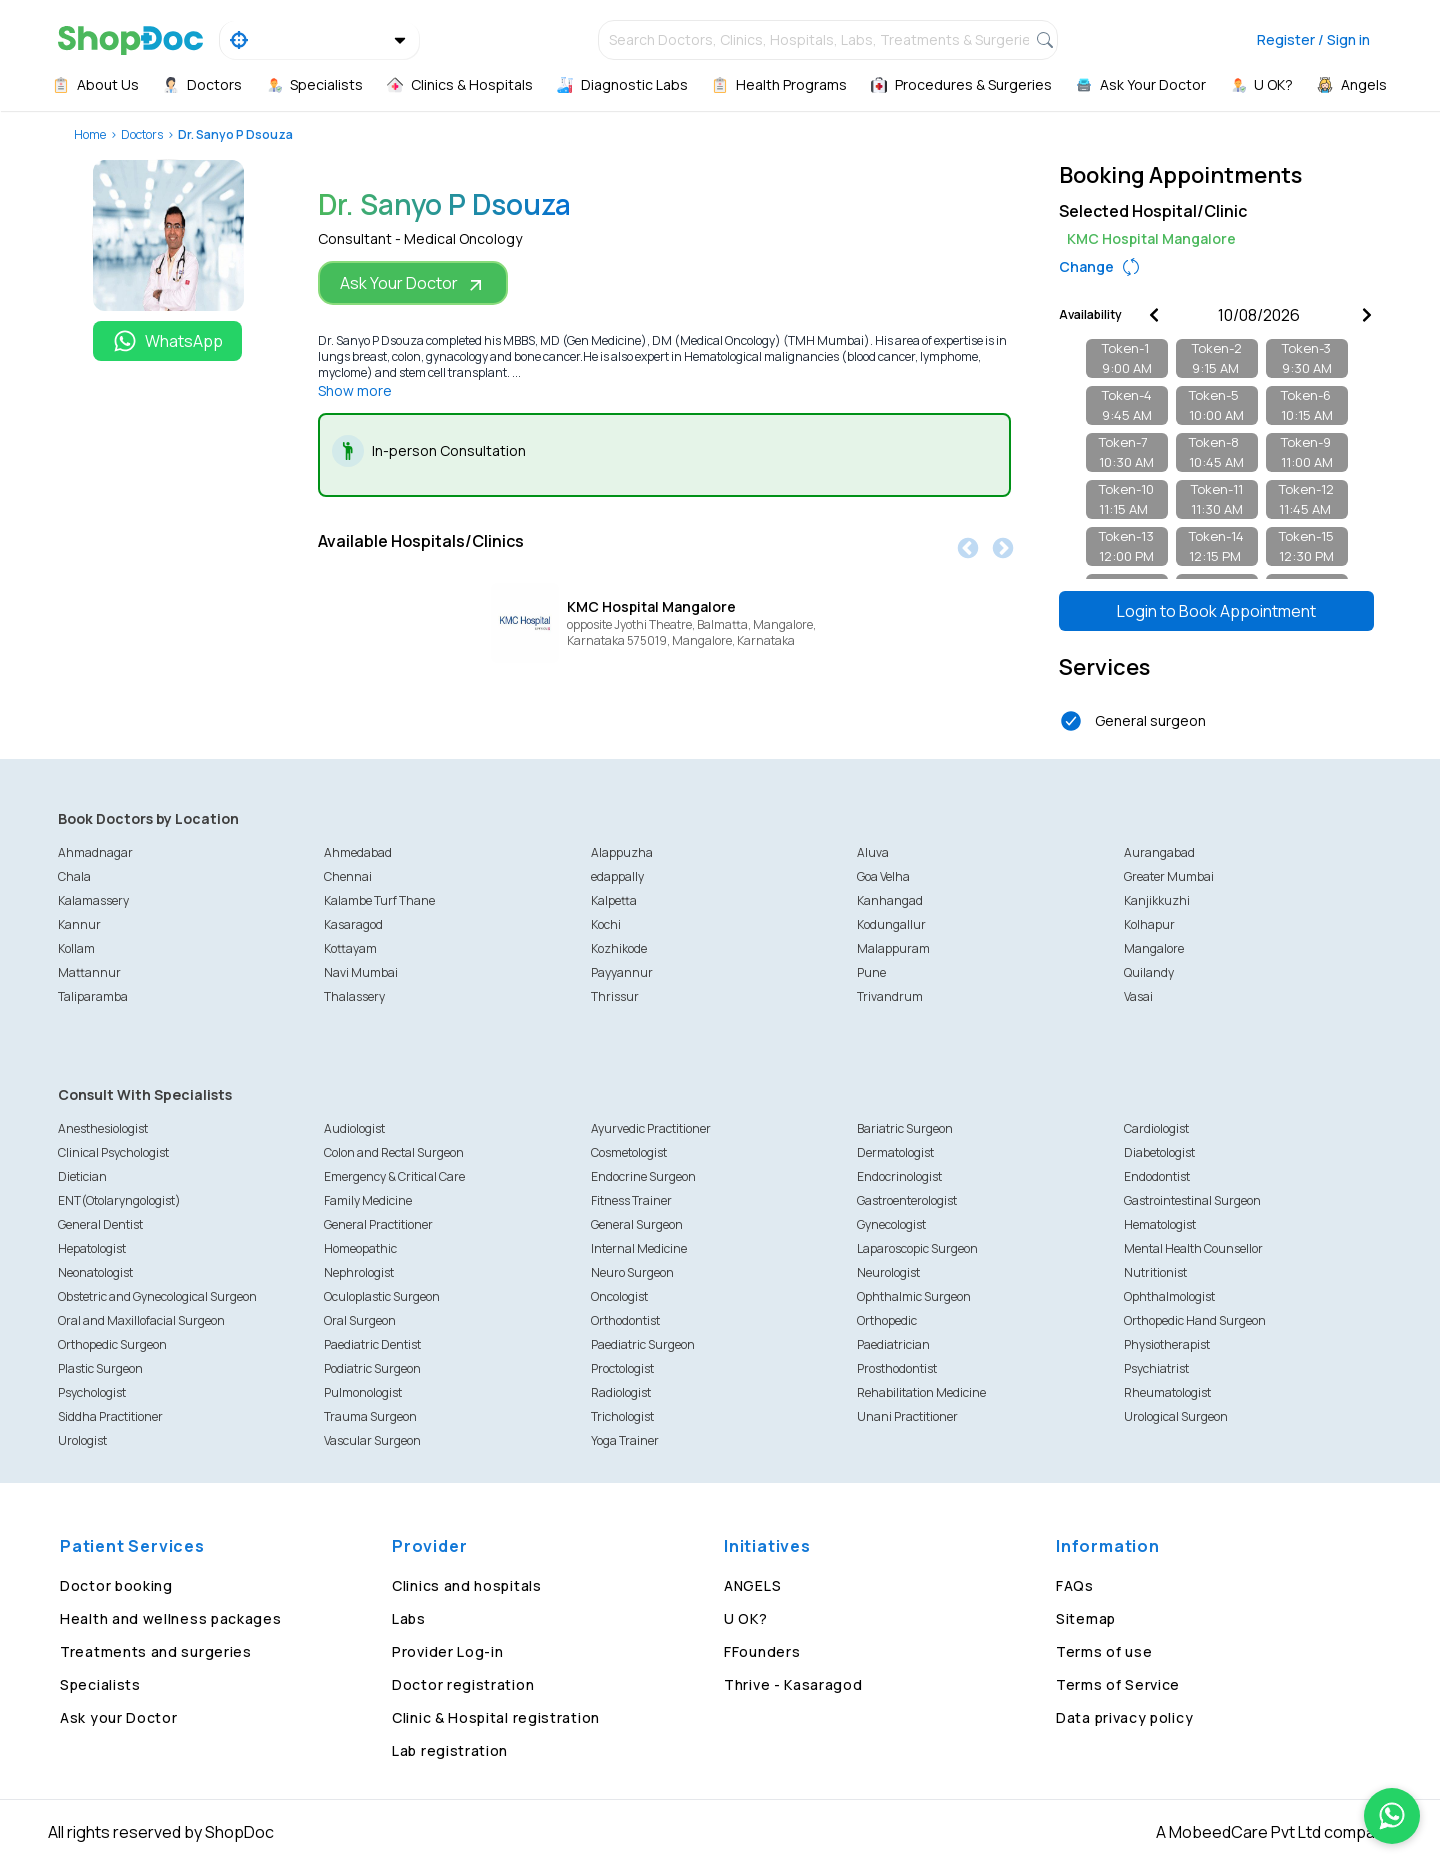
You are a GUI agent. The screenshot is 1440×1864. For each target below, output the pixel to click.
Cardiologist (1156, 1128)
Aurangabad (1159, 852)
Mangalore (1154, 948)
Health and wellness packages (171, 1618)
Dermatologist (895, 1152)
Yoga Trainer (625, 1440)
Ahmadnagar (95, 852)
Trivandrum (890, 996)
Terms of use (1104, 1651)
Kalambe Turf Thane (379, 900)
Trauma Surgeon (370, 1416)
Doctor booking (116, 1585)
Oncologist (619, 1296)
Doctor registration (463, 1684)
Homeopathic (360, 1248)
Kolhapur (1149, 924)
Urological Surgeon (1176, 1416)
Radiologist (621, 1392)
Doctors (142, 134)
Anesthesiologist (103, 1128)
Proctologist (622, 1368)
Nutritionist (1155, 1272)
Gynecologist (891, 1224)
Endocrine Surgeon (643, 1176)
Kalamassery (93, 900)
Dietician (82, 1176)
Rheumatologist (1167, 1392)
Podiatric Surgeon (372, 1368)
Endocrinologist (899, 1176)
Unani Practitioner (907, 1416)
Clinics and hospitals (467, 1585)
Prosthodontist (897, 1368)
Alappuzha (622, 852)
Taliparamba (93, 996)
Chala (74, 876)
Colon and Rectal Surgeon (394, 1152)
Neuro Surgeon (632, 1272)
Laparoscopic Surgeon (917, 1248)
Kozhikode (619, 948)
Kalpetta (614, 900)
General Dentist (100, 1224)
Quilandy (1149, 972)
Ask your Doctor (119, 1717)
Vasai (1138, 996)
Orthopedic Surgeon (112, 1344)
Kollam (76, 948)
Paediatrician (893, 1344)
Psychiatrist (1156, 1368)
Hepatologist (92, 1248)
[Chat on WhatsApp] (1392, 1816)
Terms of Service (1118, 1684)
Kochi (606, 924)
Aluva (873, 852)
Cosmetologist (629, 1152)
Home (90, 134)
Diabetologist (1159, 1152)
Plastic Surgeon (100, 1368)
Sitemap (1086, 1618)
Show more (355, 390)
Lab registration (450, 1750)
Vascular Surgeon (372, 1440)
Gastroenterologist (907, 1200)
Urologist (82, 1440)
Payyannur (622, 972)
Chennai (348, 876)
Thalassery (354, 996)
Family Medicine (368, 1200)
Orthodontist (625, 1320)
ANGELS (752, 1585)
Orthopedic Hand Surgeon (1195, 1320)
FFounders (762, 1651)
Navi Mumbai (361, 972)
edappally (617, 876)
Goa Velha (883, 876)
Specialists (100, 1684)
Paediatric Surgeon (643, 1344)
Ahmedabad (358, 852)
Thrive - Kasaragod (793, 1684)
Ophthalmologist (1169, 1296)
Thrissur (615, 996)
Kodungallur (891, 924)
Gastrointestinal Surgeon (1192, 1200)
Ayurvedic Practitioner (651, 1128)
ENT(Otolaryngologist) (119, 1200)
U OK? (746, 1618)
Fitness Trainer (631, 1200)
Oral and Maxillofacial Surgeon (141, 1320)
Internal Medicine (639, 1248)
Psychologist (92, 1392)
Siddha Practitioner (110, 1416)
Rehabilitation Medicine (921, 1392)
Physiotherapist (1167, 1344)
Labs (409, 1618)
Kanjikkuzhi (1157, 900)
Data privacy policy (1124, 1717)
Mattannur (89, 972)
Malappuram (893, 948)
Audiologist (354, 1128)
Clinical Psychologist (113, 1152)
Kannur (79, 924)
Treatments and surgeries (156, 1651)
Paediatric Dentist (372, 1344)
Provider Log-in (448, 1651)
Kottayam (350, 948)
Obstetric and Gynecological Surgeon (157, 1296)
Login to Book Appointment (1216, 611)
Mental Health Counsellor (1193, 1248)
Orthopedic (887, 1320)
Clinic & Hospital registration (496, 1717)
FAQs (1075, 1585)
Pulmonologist (363, 1392)
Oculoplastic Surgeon (382, 1296)
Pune (871, 972)
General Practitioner (378, 1224)
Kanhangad (890, 900)
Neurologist (888, 1272)
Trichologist (622, 1416)
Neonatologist (95, 1272)
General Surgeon (637, 1224)
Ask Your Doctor (413, 283)
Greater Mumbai (1169, 876)
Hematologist (1160, 1224)
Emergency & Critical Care (394, 1176)
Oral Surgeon (360, 1320)
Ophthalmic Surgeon (914, 1296)
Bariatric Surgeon (905, 1128)
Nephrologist (359, 1272)
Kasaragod (353, 924)
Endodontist (1157, 1176)
